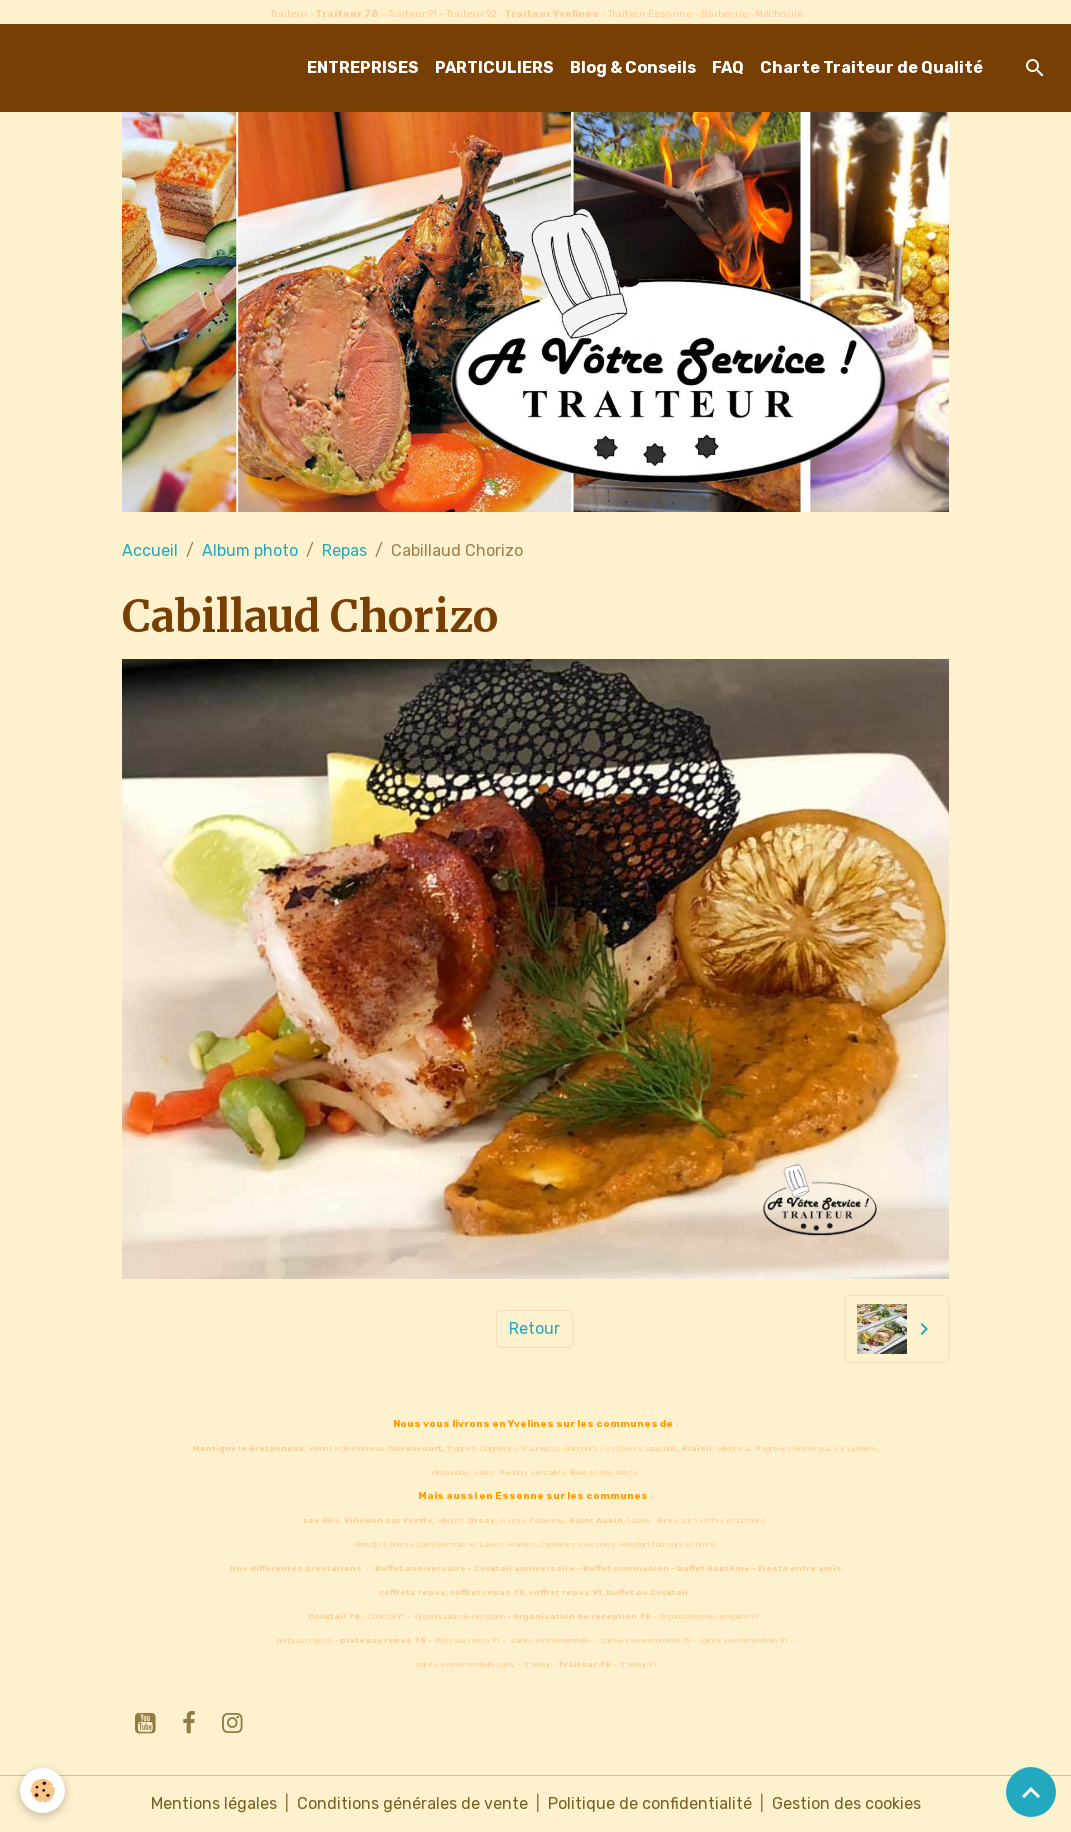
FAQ (728, 67)
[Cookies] (42, 1790)
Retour (534, 1328)
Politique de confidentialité (650, 1803)
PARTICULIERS (494, 67)
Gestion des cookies (846, 1803)
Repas (344, 550)
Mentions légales (214, 1803)
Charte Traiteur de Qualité (871, 67)
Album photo (250, 550)
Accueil (150, 550)
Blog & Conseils (633, 67)
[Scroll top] (1031, 1792)
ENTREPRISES (363, 67)
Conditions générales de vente (412, 1803)
